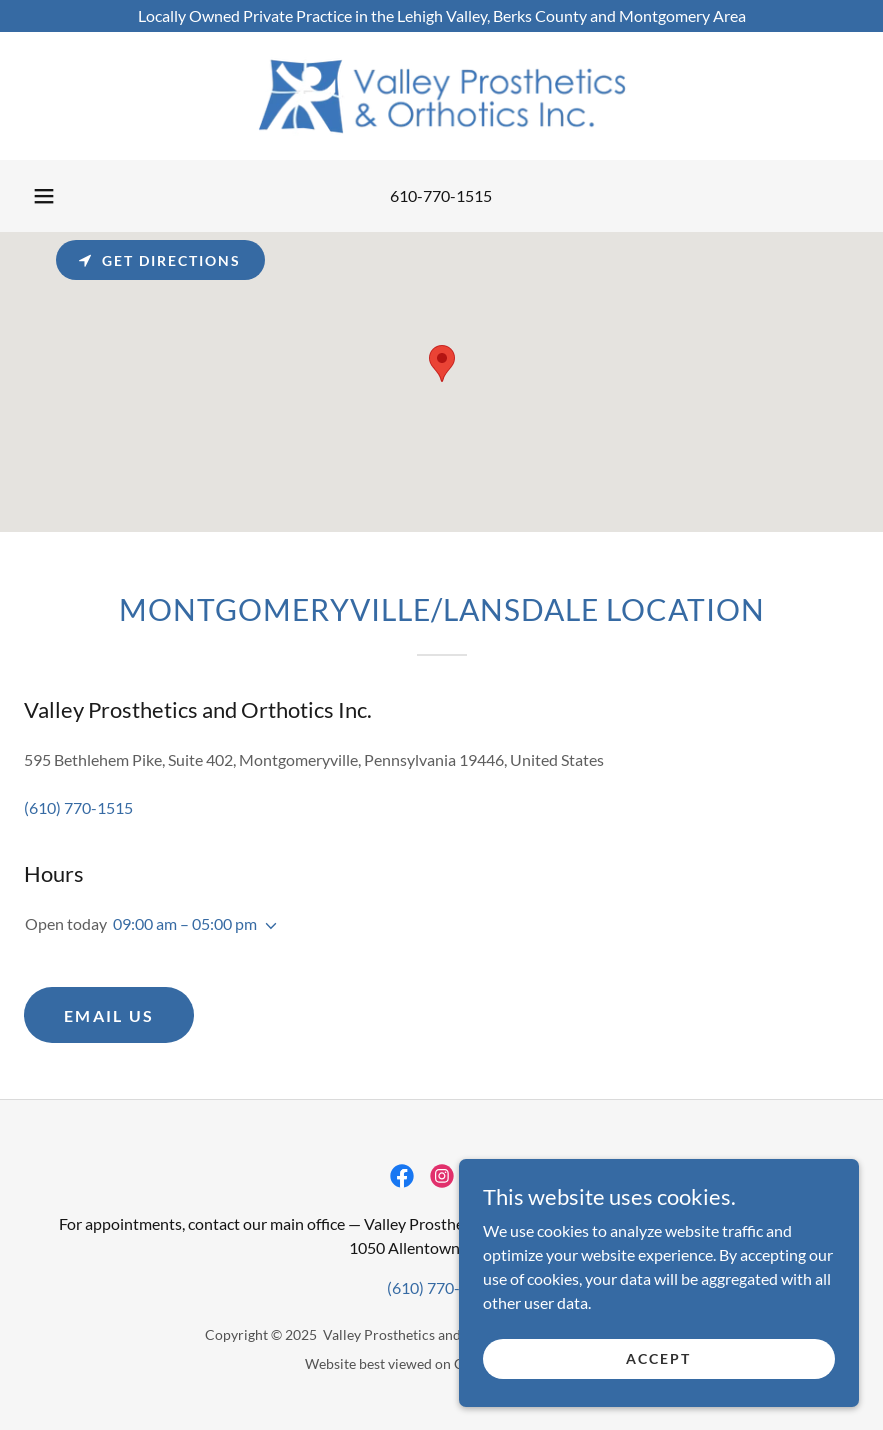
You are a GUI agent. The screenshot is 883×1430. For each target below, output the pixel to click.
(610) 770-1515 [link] (78, 807)
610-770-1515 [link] (441, 195)
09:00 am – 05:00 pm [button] (185, 923)
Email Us (109, 1015)
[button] (44, 196)
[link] (441, 96)
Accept (658, 1358)
